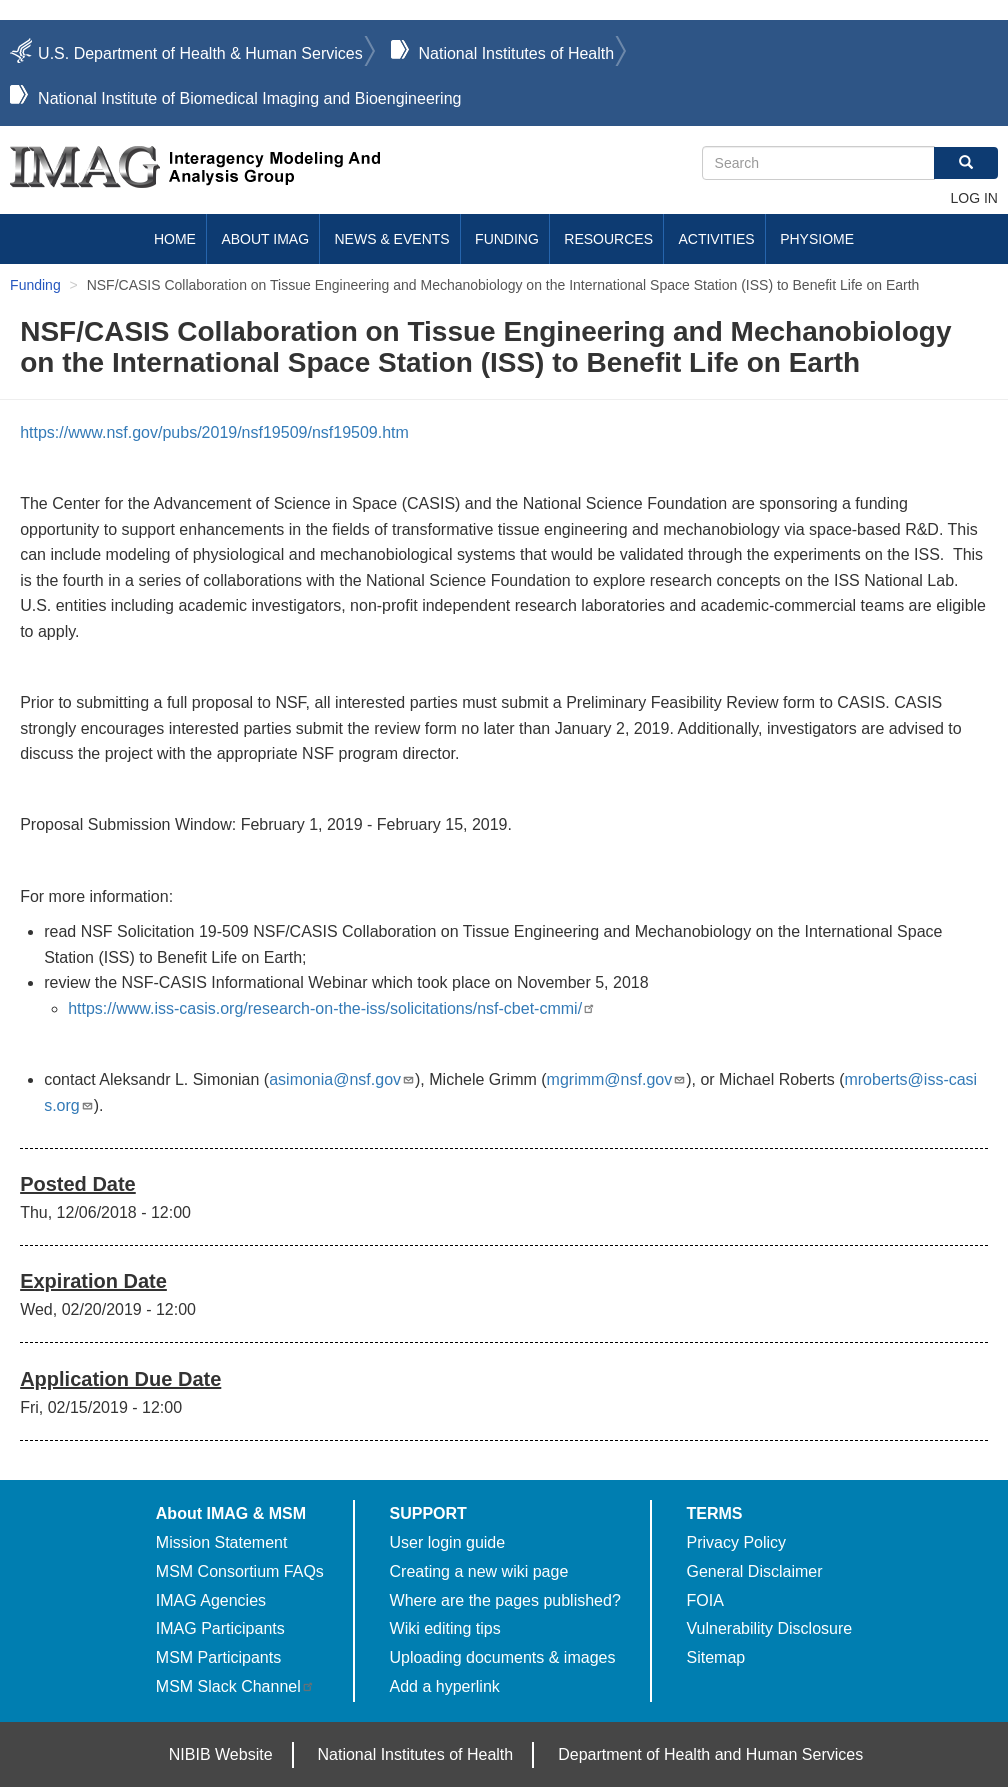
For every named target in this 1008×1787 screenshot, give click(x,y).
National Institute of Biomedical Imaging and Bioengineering (249, 98)
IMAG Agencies (211, 1600)
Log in (973, 198)
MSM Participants (218, 1657)
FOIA (705, 1600)
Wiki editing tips (445, 1628)
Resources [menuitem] (608, 239)
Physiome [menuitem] (817, 239)
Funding (35, 285)
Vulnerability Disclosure (770, 1628)
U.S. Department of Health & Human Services (200, 53)
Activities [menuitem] (716, 239)
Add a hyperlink (445, 1686)
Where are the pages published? (505, 1600)
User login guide (448, 1542)
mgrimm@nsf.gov (617, 1079)
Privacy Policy (737, 1542)
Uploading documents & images (503, 1657)
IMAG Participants (220, 1628)
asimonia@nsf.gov (342, 1079)
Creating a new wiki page (479, 1571)
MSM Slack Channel (235, 1686)
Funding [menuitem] (507, 239)
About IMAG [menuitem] (265, 239)
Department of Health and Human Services (710, 1754)
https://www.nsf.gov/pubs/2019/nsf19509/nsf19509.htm (214, 432)
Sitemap (716, 1657)
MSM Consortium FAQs (240, 1571)
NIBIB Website (221, 1754)
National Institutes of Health (517, 53)
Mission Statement (222, 1542)
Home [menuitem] (175, 239)
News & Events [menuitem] (392, 239)
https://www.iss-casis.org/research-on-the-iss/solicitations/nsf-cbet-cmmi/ (332, 1008)
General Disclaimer (755, 1571)
